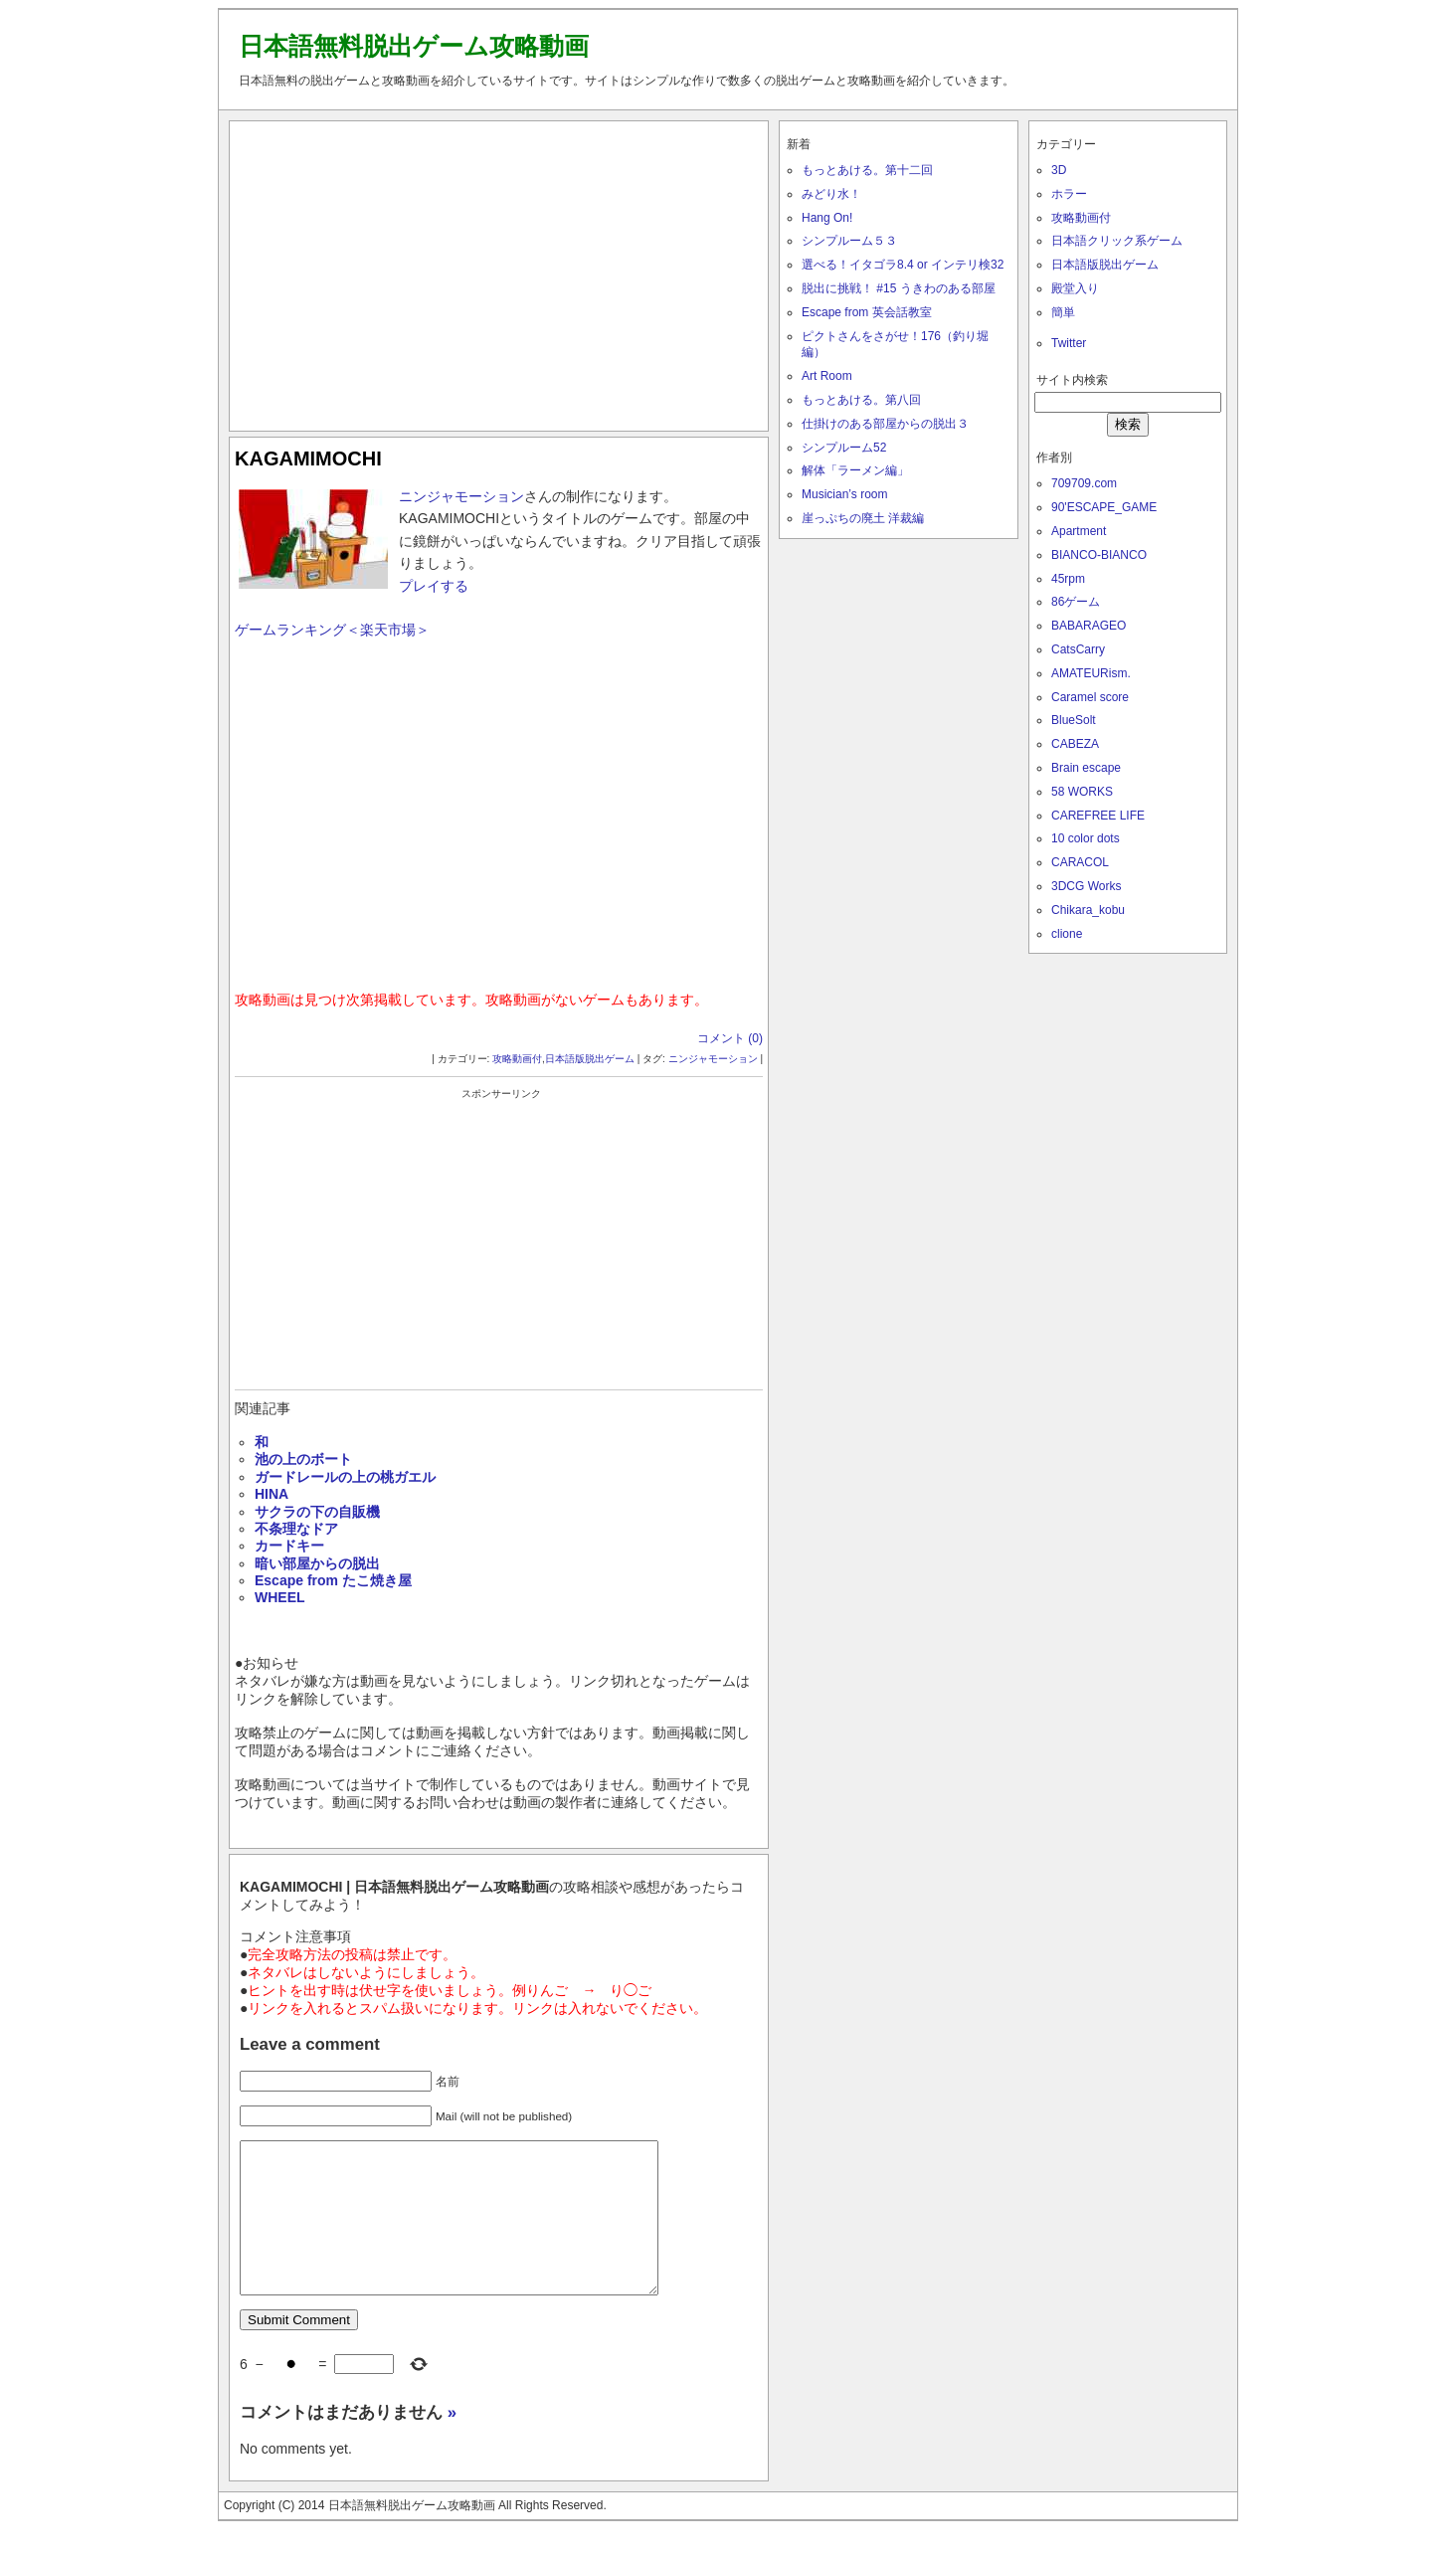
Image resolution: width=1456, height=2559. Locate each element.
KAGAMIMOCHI (308, 458)
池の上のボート (303, 1459)
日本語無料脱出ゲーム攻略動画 (414, 46)
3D (1058, 170)
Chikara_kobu (1088, 910)
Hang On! (827, 218)
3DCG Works (1086, 886)
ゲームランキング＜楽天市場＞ (332, 630)
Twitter (1068, 343)
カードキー (289, 1546)
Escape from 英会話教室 (867, 312)
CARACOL (1080, 862)
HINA (271, 1494)
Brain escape (1086, 768)
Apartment (1078, 531)
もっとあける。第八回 (861, 400)
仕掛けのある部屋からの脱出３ (885, 424)
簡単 (1063, 312)
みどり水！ (831, 194)
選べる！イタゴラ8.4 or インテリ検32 (902, 265)
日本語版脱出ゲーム (590, 1058)
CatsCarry (1078, 649)
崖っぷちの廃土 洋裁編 (863, 518)
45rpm (1068, 579)
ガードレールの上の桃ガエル (345, 1477)
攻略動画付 (517, 1058)
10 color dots (1085, 838)
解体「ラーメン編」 (855, 470)
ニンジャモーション (461, 496)
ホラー (1069, 194)
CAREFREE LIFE (1098, 816)
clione (1066, 934)
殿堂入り (1075, 288)
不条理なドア (296, 1529)
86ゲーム (1075, 602)
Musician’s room (844, 494)
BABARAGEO (1088, 626)
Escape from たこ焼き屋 (333, 1580)
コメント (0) (730, 1038)
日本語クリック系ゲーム (1117, 241)
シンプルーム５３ (849, 241)
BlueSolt (1073, 720)
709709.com (1084, 483)
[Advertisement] (499, 271)
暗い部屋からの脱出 (317, 1563)
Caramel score (1090, 697)
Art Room (827, 376)
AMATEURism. (1091, 673)
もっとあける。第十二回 (867, 170)
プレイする (433, 586)
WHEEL (280, 1597)
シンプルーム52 (844, 448)
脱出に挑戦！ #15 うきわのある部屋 (899, 288)
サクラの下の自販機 (317, 1512)
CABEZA (1075, 744)
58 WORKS (1082, 792)
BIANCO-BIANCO (1099, 555)
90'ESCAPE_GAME (1104, 507)
